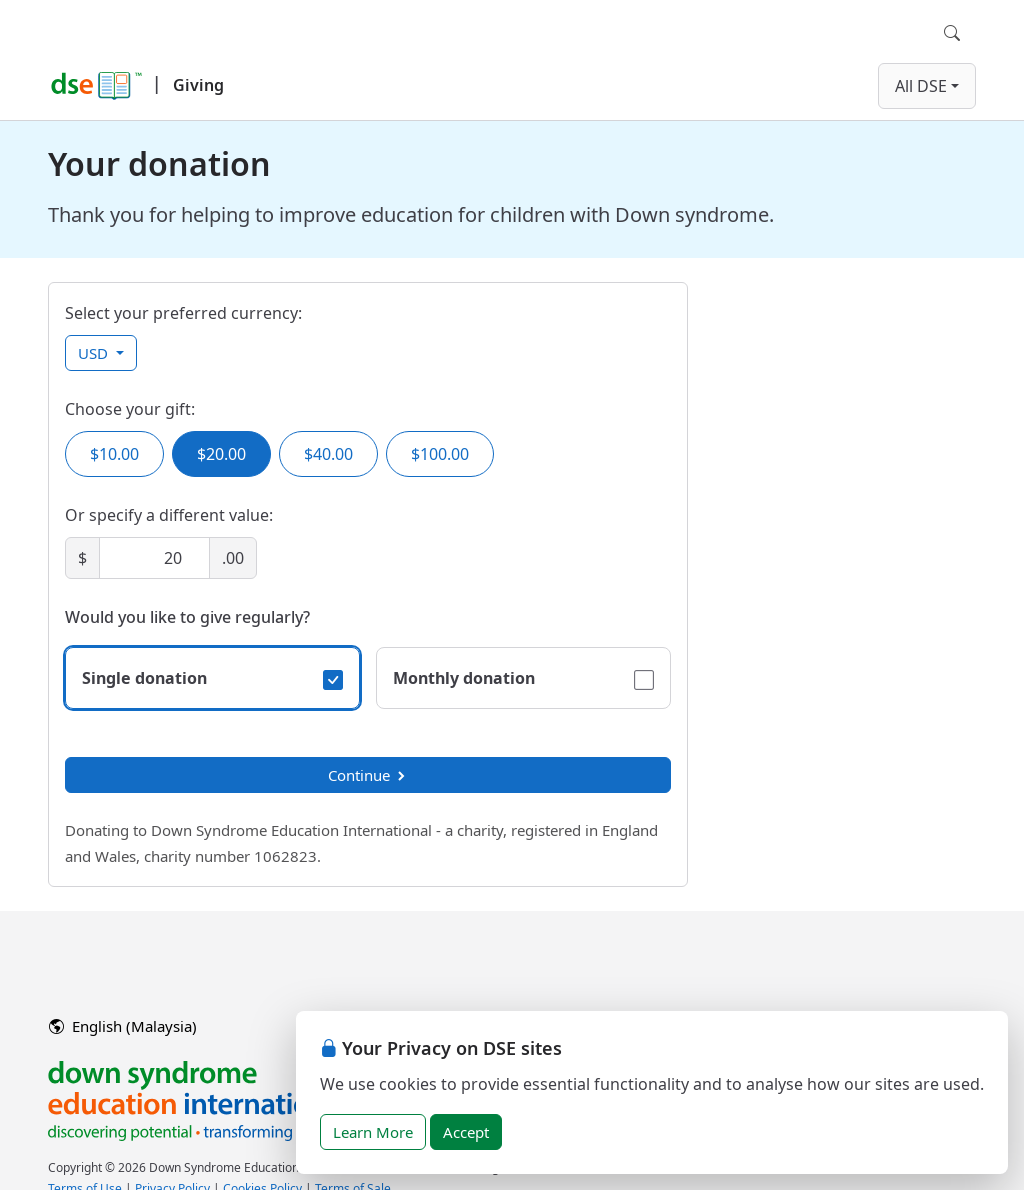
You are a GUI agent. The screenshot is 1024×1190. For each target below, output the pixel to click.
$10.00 (114, 454)
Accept (466, 1132)
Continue (368, 775)
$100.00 (440, 454)
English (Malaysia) (123, 1026)
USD (95, 353)
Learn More (373, 1132)
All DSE (921, 86)
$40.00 (328, 454)
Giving (198, 85)
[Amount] (154, 558)
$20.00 (221, 454)
